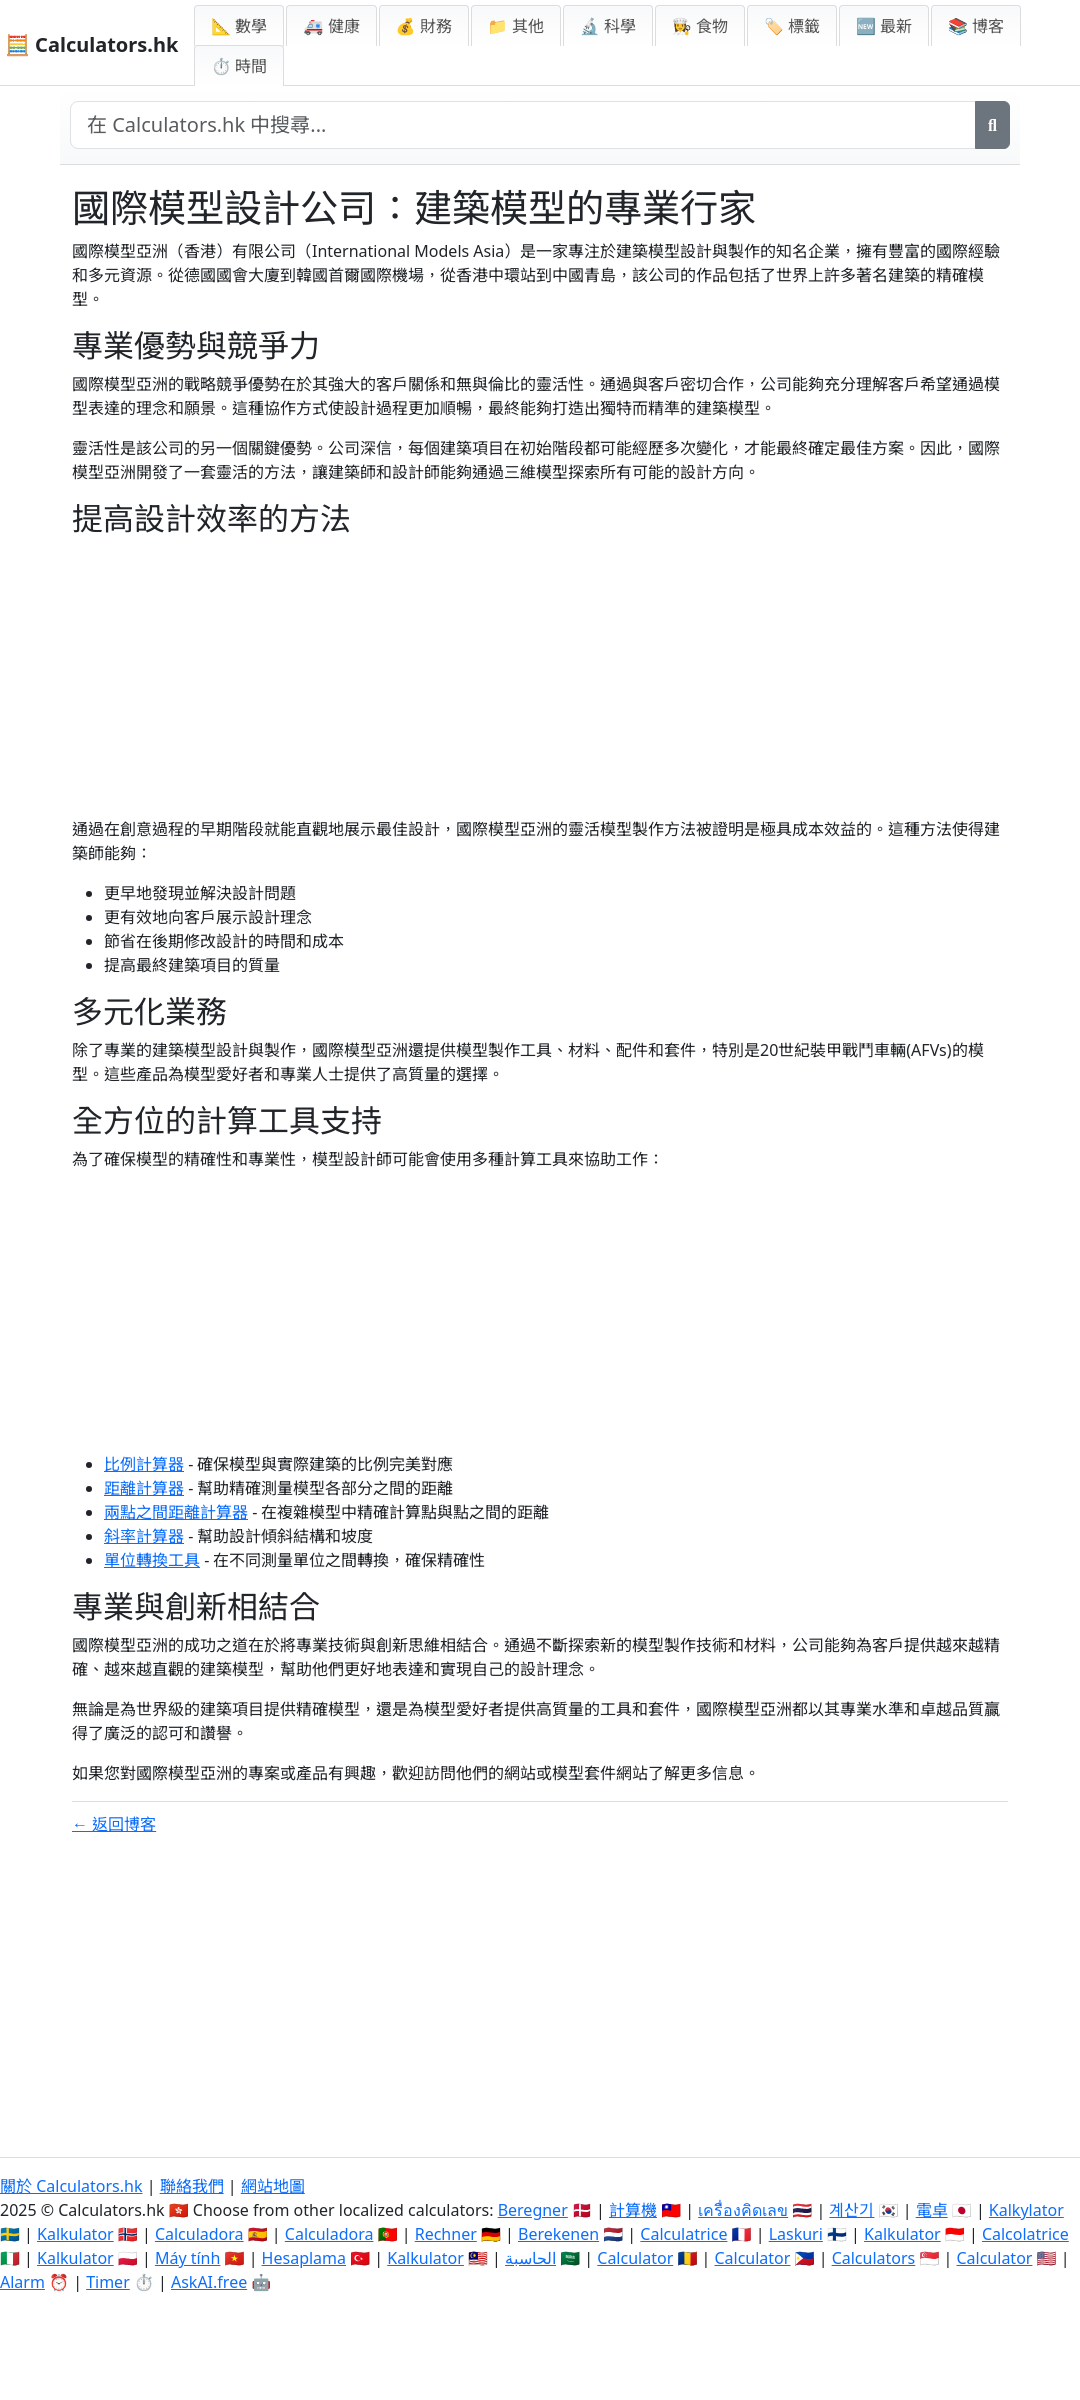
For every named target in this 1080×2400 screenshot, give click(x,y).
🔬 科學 (608, 26)
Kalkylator (1026, 2210)
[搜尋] (992, 125)
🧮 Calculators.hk (91, 44)
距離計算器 (144, 1488)
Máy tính (188, 2258)
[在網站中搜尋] (523, 125)
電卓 (932, 2210)
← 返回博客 (114, 1824)
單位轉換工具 (152, 1560)
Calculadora (199, 2234)
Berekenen (558, 2234)
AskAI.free (209, 2282)
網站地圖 (273, 2186)
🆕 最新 (884, 26)
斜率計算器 (144, 1536)
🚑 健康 (331, 26)
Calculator (635, 2258)
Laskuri (796, 2234)
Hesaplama (304, 2258)
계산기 (851, 2210)
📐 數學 (239, 26)
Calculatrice (683, 2234)
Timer (108, 2282)
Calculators (874, 2258)
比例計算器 (144, 1464)
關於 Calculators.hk (71, 2186)
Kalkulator (75, 2234)
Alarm (22, 2282)
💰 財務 (424, 26)
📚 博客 (976, 26)
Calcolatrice (1025, 2234)
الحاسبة (530, 2258)
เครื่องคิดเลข (743, 2210)
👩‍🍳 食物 (700, 26)
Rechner (446, 2234)
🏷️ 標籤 (792, 26)
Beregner (533, 2210)
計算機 (633, 2210)
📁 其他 (516, 26)
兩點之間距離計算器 (176, 1512)
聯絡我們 (192, 2186)
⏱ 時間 (239, 66)
